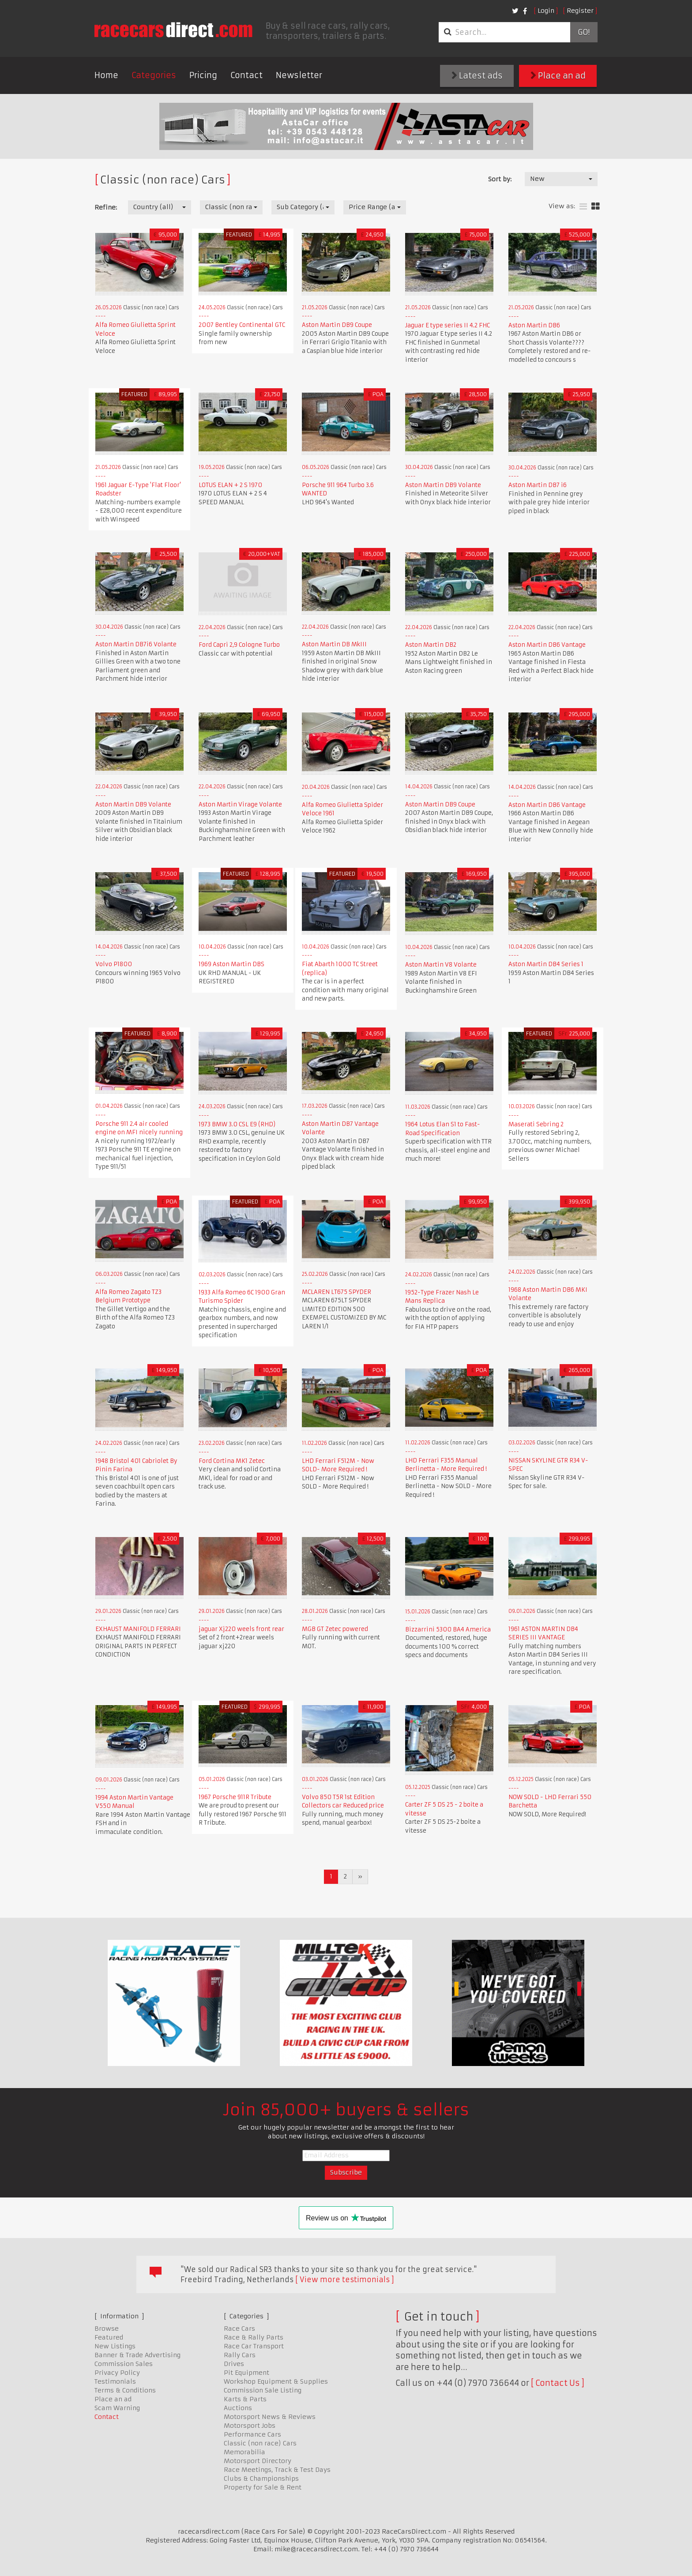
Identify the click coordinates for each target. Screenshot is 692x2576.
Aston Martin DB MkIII (334, 644)
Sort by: (499, 179)
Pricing (203, 75)
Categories (154, 75)
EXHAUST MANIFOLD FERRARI (138, 1629)
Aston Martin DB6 (534, 325)
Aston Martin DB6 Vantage (547, 645)
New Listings (114, 2346)
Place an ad (558, 76)
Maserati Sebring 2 (536, 1124)
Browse (106, 2328)
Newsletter (299, 75)
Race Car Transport (254, 2346)
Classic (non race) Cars (260, 2443)
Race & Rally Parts (253, 2337)
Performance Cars (252, 2434)
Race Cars (239, 2328)
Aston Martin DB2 (430, 645)
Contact (246, 75)
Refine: (105, 207)
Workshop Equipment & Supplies (276, 2381)
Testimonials (115, 2381)
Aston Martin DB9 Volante (443, 485)
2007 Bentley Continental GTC (242, 325)
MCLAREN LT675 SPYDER (336, 1292)
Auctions (238, 2408)
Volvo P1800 (113, 964)
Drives (234, 2364)
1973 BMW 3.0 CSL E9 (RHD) (237, 1124)
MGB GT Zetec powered (335, 1629)
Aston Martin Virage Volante (240, 804)
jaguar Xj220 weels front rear (241, 1629)
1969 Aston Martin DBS (231, 964)
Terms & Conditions (125, 2390)
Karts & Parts (245, 2399)
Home (106, 75)
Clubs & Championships (261, 2478)
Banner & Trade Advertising (137, 2355)
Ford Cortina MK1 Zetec (232, 1461)
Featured (108, 2337)
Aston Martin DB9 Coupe (337, 325)
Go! (584, 32)
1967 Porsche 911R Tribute (235, 1797)
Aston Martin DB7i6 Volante (136, 644)
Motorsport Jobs (249, 2426)
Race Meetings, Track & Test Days (277, 2470)
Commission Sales (123, 2364)
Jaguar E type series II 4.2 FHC (447, 325)
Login (546, 11)
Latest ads (477, 76)
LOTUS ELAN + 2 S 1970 (230, 485)
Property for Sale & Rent (262, 2487)
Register (580, 11)
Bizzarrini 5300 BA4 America (448, 1629)
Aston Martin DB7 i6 (537, 485)
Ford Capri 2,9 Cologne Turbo (239, 645)
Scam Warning (117, 2408)
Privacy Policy (117, 2373)
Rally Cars (240, 2355)
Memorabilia (244, 2452)
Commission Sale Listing (262, 2390)
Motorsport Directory (257, 2461)
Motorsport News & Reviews (270, 2417)
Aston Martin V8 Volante (441, 964)
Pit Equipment (246, 2373)
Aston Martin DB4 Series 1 (545, 964)
